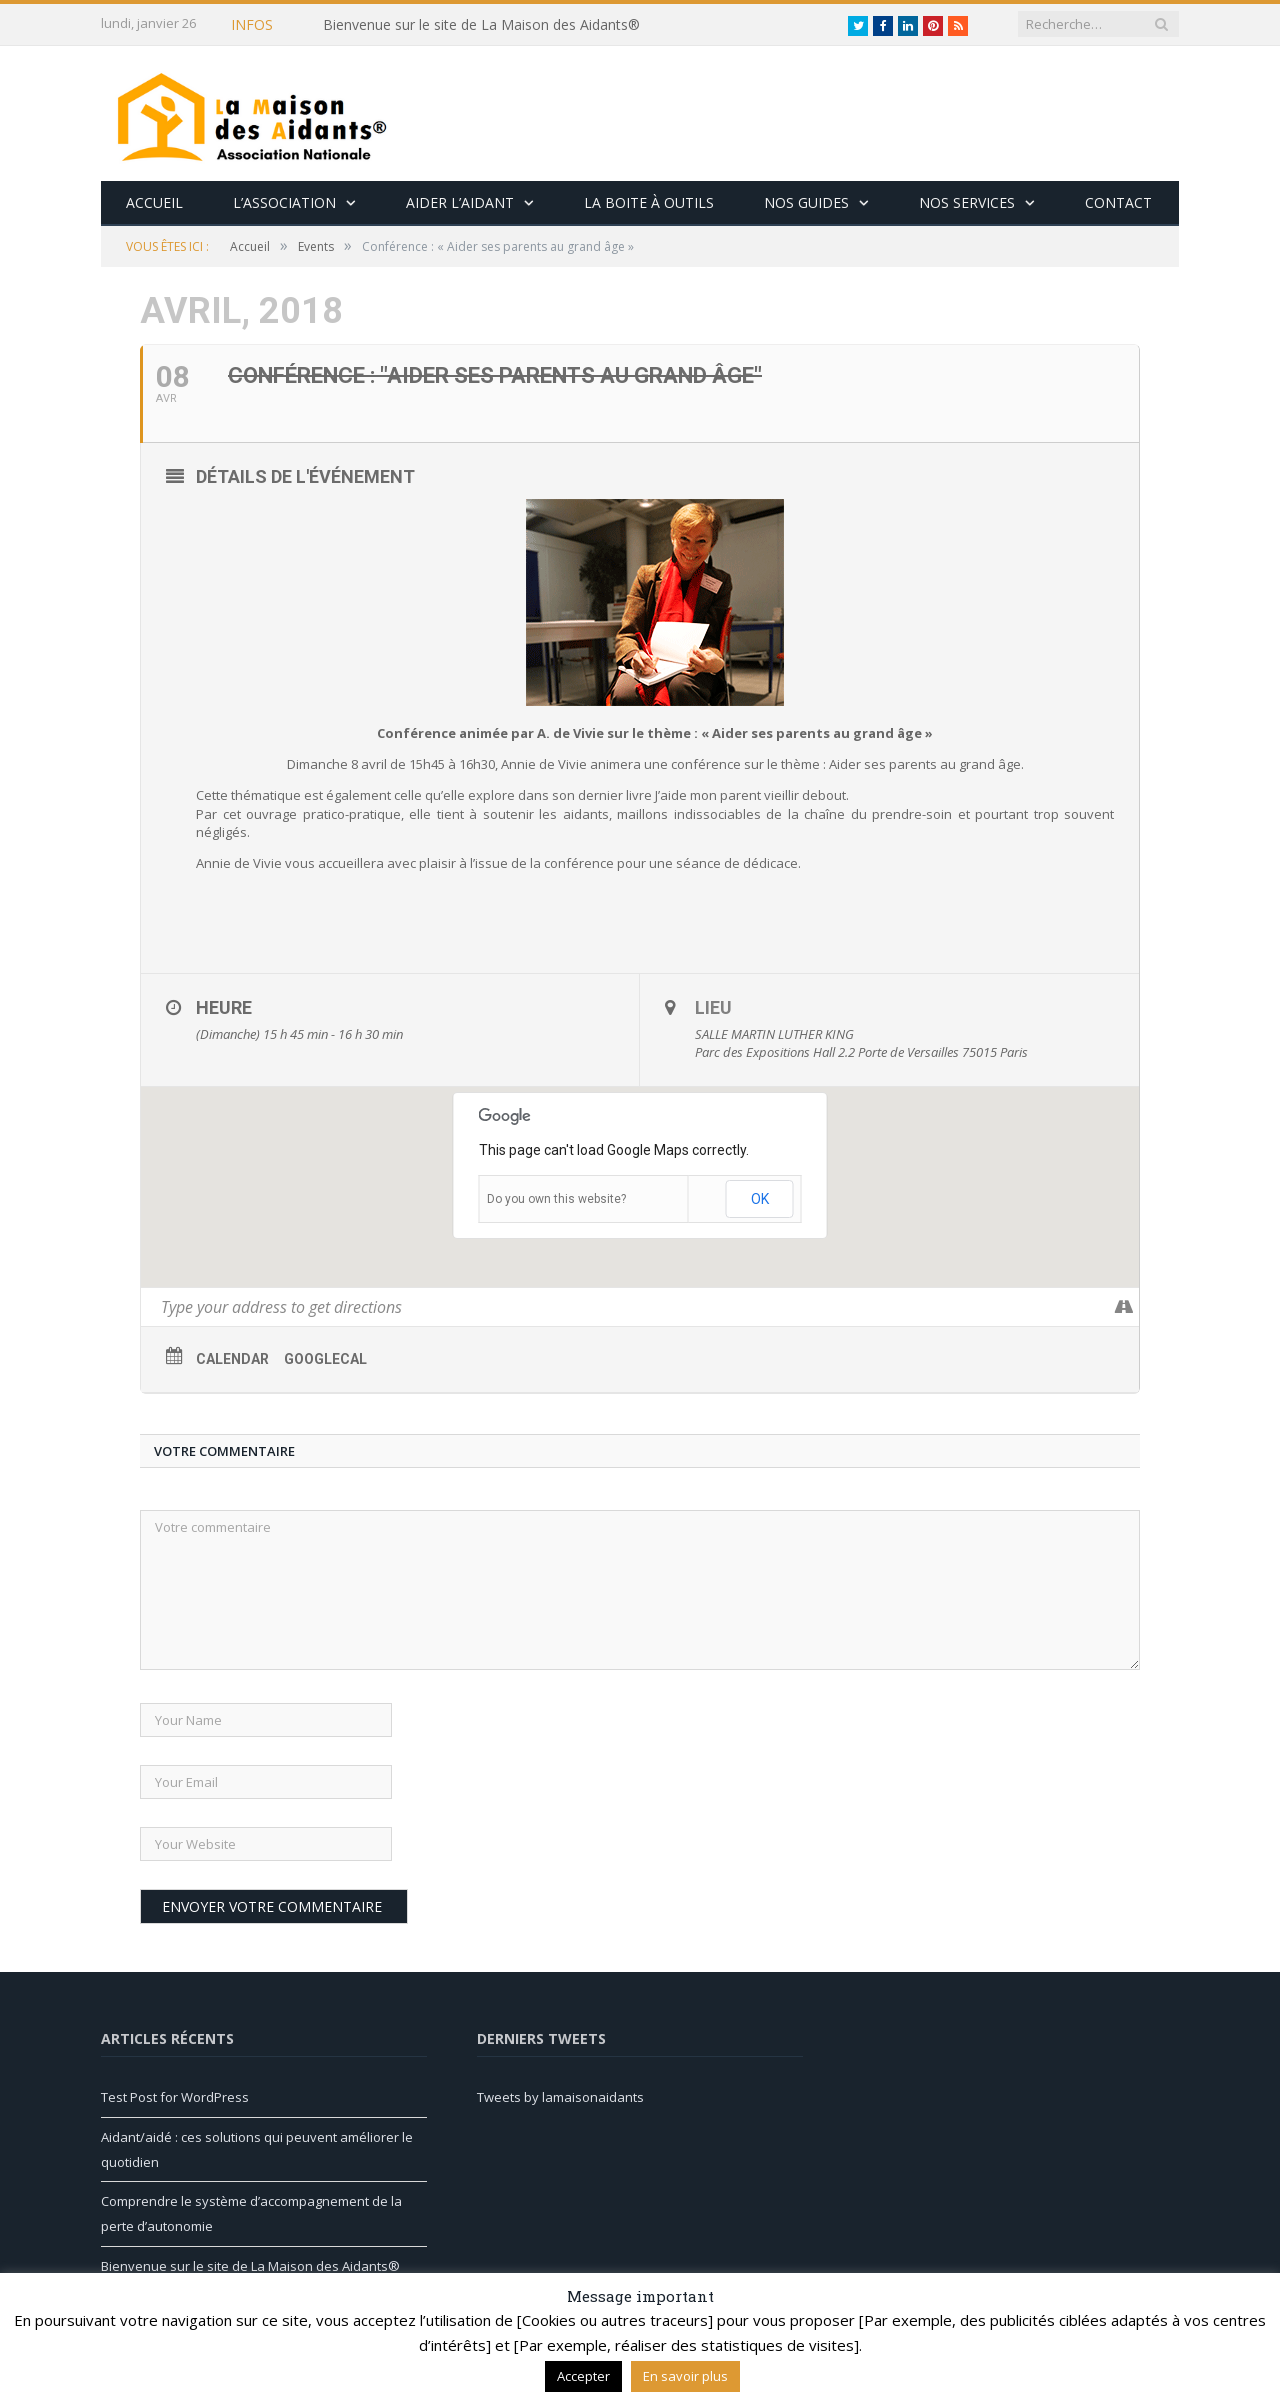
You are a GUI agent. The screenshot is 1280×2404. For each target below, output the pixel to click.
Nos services (967, 202)
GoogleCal (325, 1359)
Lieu (713, 1007)
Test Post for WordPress (175, 2097)
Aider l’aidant (460, 202)
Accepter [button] (583, 2376)
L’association (284, 202)
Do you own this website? (556, 1199)
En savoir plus (685, 2376)
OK (760, 1199)
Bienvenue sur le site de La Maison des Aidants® (481, 25)
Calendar (232, 1359)
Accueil (154, 202)
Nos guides (806, 202)
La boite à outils (649, 202)
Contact (1118, 202)
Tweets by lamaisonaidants (560, 2097)
